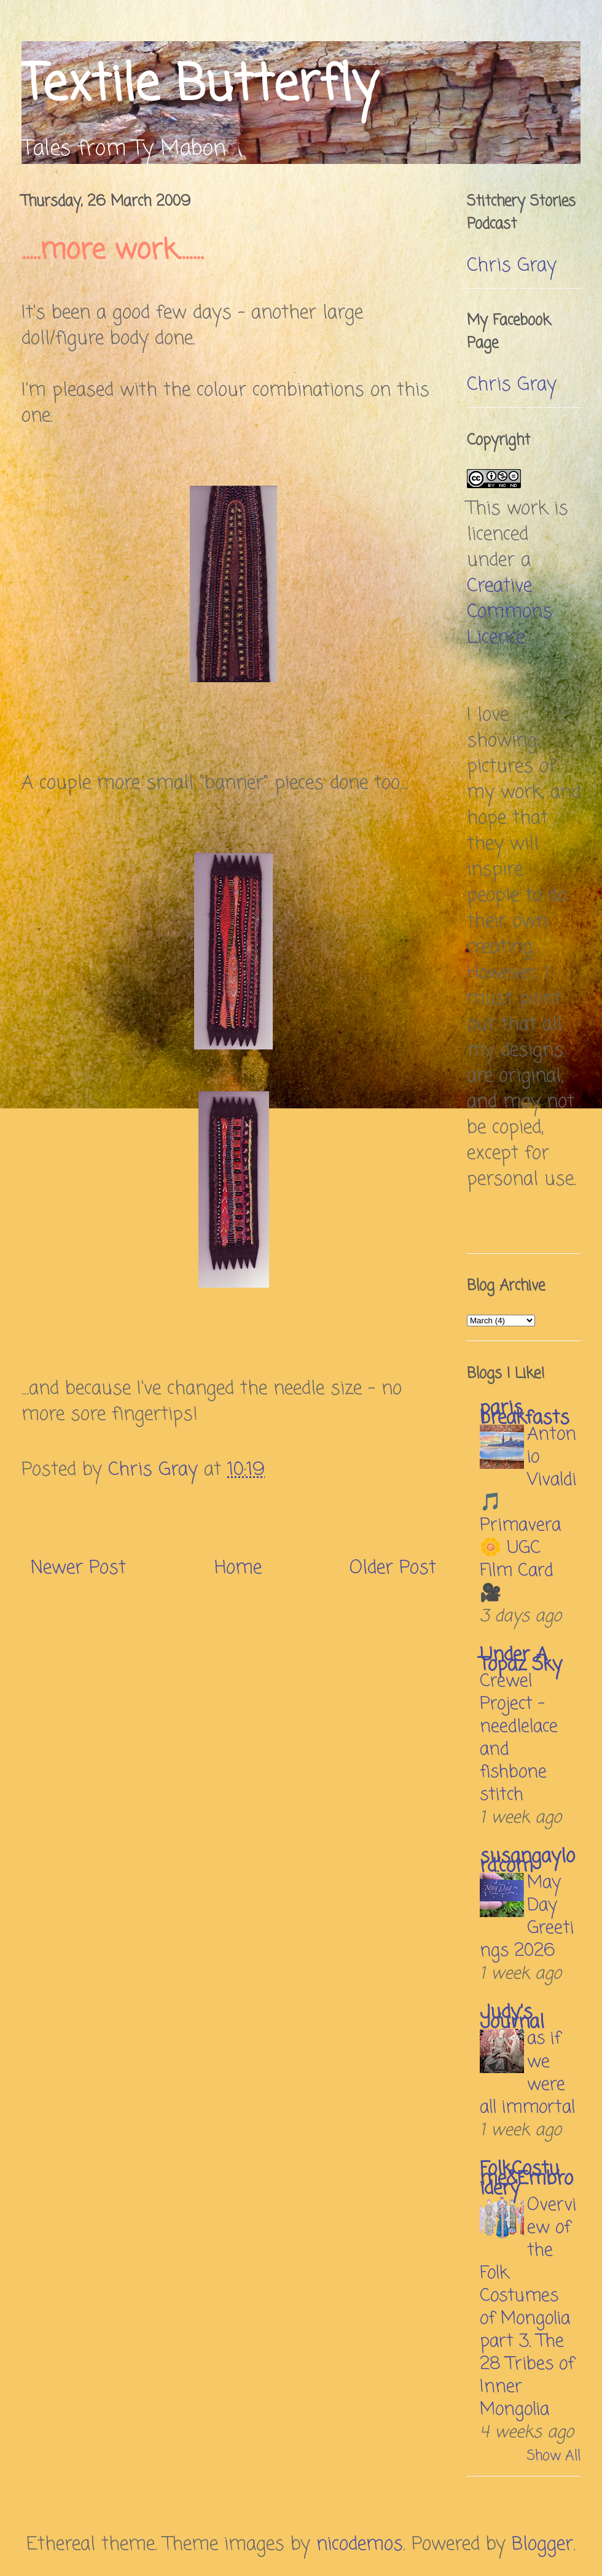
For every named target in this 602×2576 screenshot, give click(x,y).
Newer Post (78, 1568)
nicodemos (359, 2545)
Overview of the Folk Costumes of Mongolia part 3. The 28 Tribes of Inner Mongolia (528, 2307)
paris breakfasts (524, 1414)
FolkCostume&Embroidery (526, 2179)
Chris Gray (512, 266)
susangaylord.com (527, 1862)
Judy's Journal (512, 2018)
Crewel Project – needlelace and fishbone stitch (519, 1738)
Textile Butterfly (199, 86)
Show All (553, 2456)
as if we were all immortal (527, 2073)
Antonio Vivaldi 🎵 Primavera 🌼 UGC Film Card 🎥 (528, 1514)
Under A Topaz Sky (521, 1660)
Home (238, 1568)
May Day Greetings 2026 (527, 1917)
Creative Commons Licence (509, 612)
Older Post (393, 1568)
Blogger (542, 2545)
